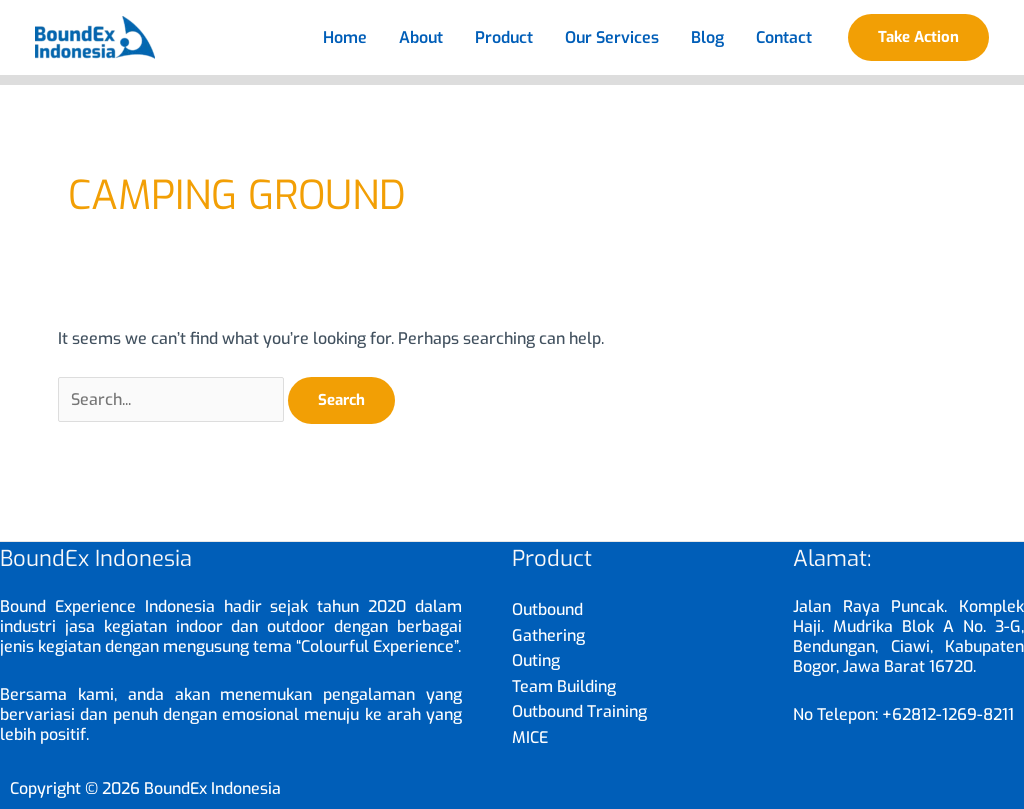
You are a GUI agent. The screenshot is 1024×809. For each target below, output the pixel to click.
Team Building (564, 686)
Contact (784, 37)
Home (345, 37)
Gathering (548, 635)
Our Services (612, 37)
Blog (707, 37)
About (421, 37)
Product (504, 37)
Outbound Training (579, 711)
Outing (536, 660)
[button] (918, 37)
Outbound (547, 609)
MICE (530, 737)
